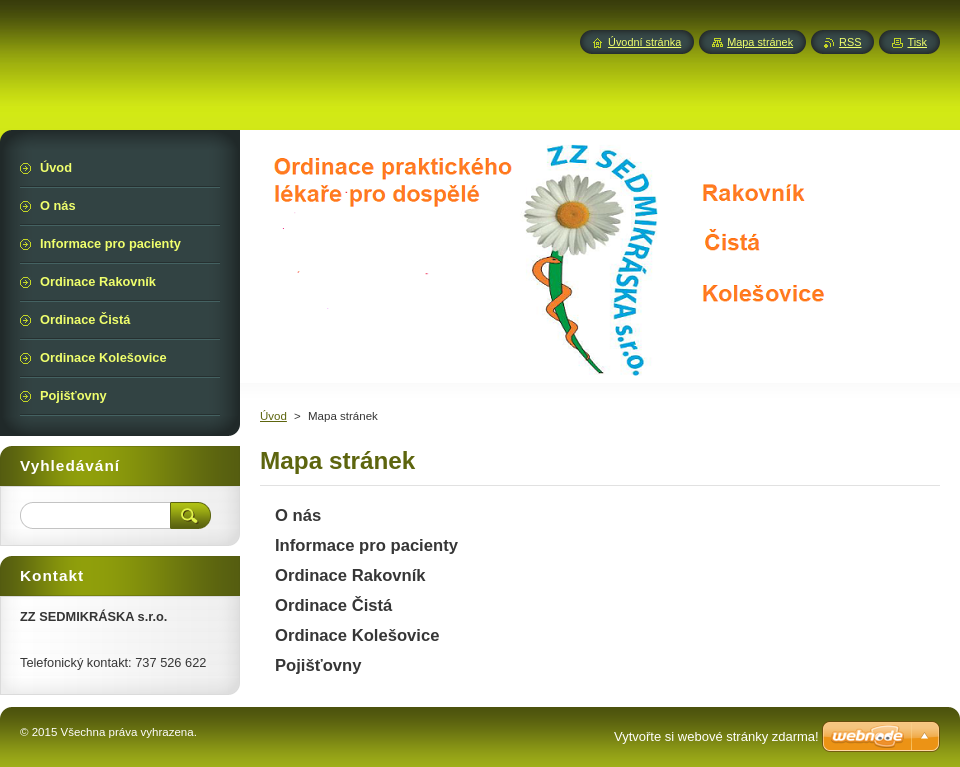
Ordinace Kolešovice (357, 635)
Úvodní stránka (644, 42)
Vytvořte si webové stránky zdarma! (716, 736)
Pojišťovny (318, 665)
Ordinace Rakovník (350, 575)
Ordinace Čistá (333, 605)
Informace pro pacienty (366, 545)
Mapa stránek (760, 42)
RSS (850, 42)
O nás (298, 515)
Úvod (273, 416)
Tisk (917, 42)
